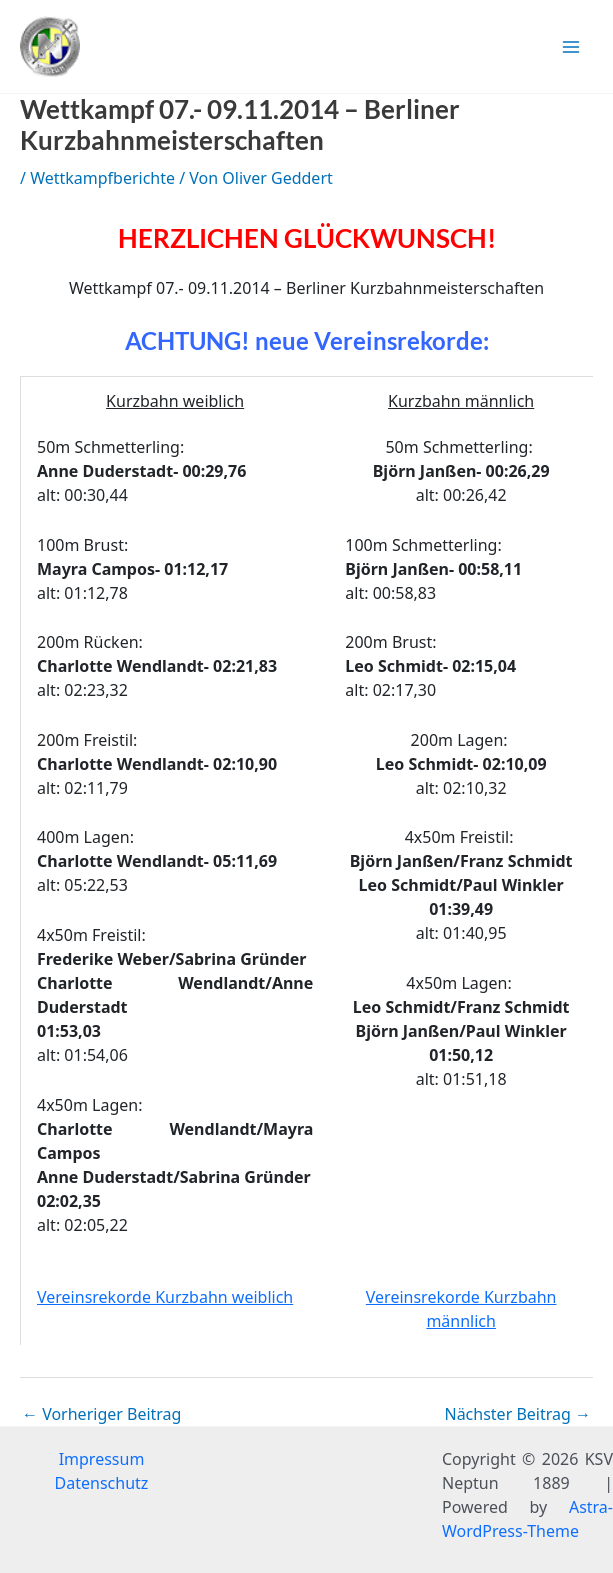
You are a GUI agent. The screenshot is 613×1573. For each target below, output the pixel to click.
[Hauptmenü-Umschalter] (571, 47)
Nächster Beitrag (517, 1414)
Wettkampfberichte (102, 178)
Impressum (102, 1459)
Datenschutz (102, 1483)
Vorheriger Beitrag (101, 1414)
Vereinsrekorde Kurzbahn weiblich (165, 1297)
